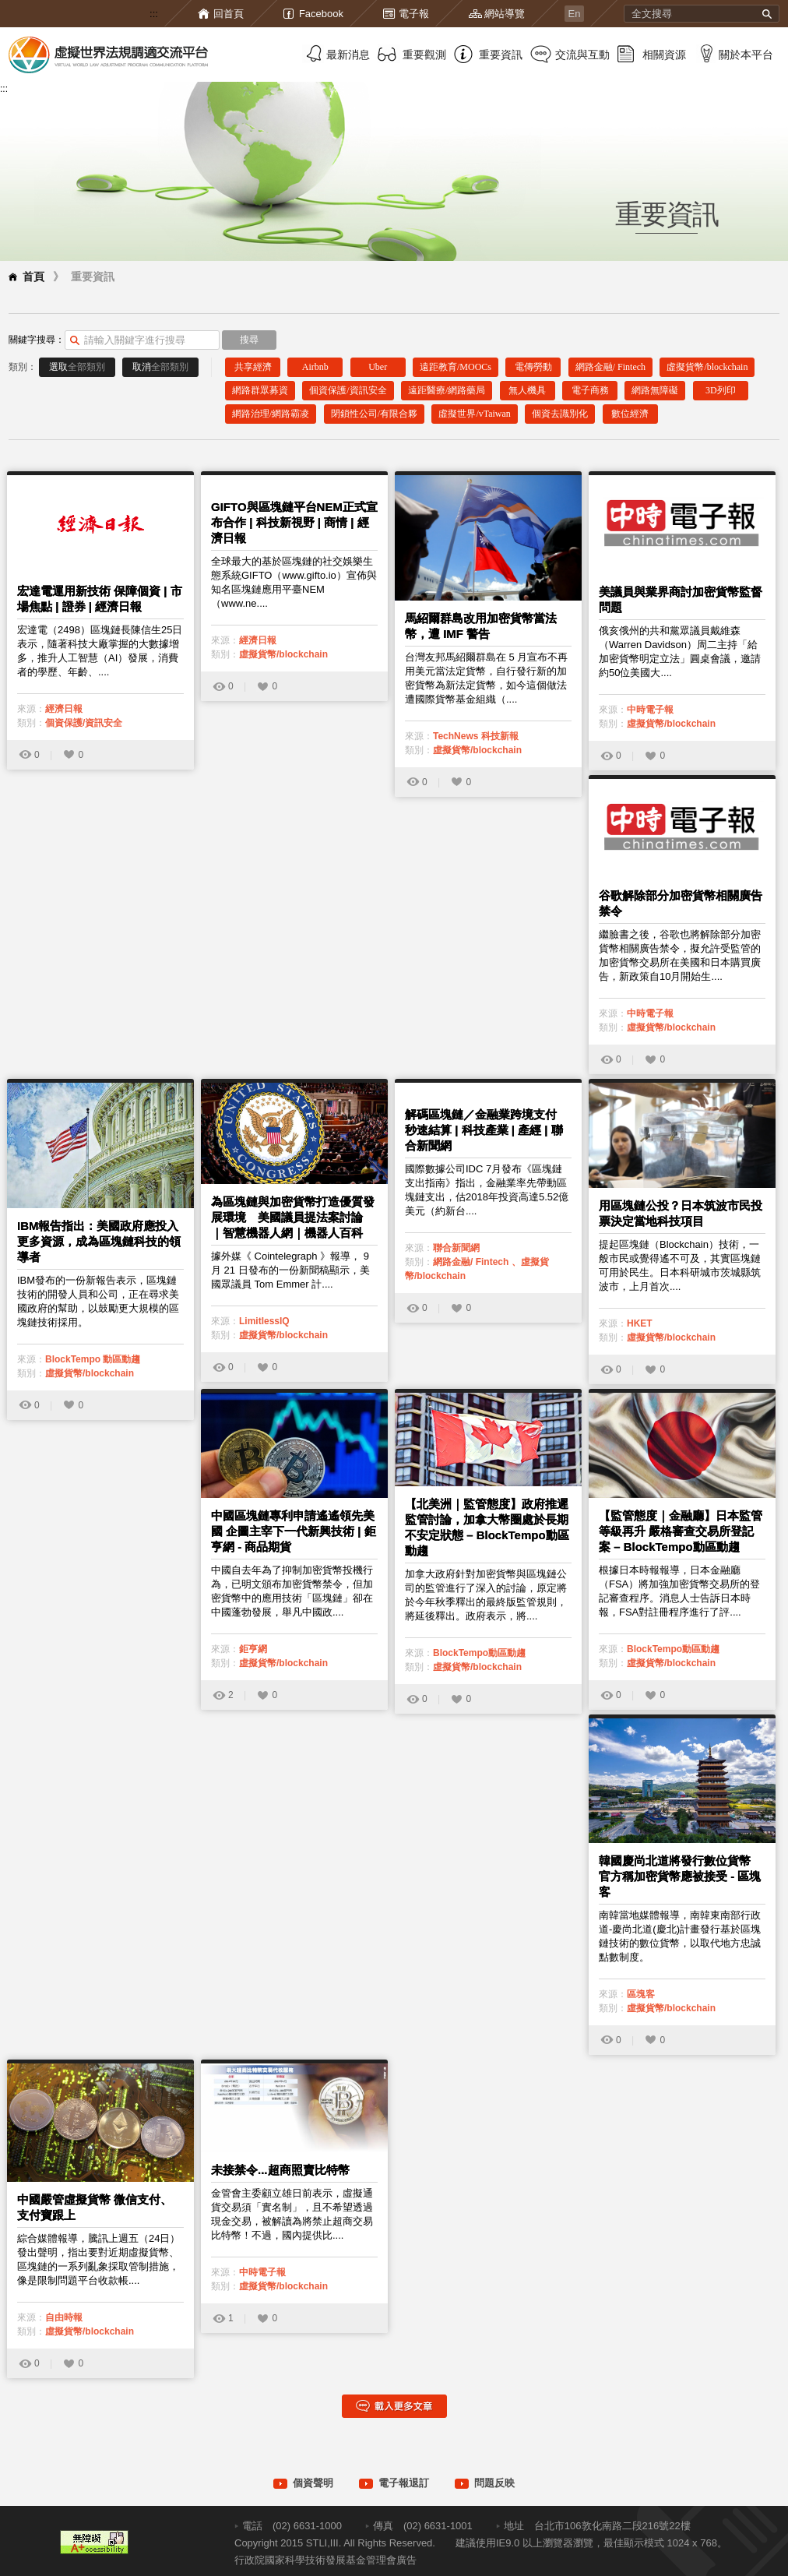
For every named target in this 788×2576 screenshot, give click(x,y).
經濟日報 (64, 708)
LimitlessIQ (264, 1321)
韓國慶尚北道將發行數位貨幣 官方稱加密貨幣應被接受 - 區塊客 (680, 1876)
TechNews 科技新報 (476, 736)
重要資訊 (500, 54)
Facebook (321, 13)
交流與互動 (582, 54)
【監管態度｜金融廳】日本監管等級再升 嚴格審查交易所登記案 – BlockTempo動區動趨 (680, 1531)
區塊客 (641, 1994)
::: (154, 13)
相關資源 (664, 54)
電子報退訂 (403, 2483)
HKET (640, 1323)
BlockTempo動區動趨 (479, 1652)
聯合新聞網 (456, 1247)
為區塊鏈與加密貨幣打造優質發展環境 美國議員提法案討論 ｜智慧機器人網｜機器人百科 (293, 1217)
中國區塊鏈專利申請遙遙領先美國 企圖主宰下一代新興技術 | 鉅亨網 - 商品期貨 (293, 1531)
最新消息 (348, 54)
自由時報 (64, 2317)
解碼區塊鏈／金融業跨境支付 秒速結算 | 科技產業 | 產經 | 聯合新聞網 (484, 1130)
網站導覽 (504, 13)
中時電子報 (650, 709)
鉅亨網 (253, 1649)
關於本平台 (746, 54)
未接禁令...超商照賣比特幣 (280, 2169)
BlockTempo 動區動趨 (92, 1359)
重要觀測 (424, 54)
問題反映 (494, 2483)
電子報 (414, 13)
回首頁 (228, 13)
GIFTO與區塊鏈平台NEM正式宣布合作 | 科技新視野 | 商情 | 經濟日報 (294, 522)
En (574, 13)
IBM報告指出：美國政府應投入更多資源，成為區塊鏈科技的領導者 (99, 1241)
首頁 (33, 276)
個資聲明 (313, 2483)
